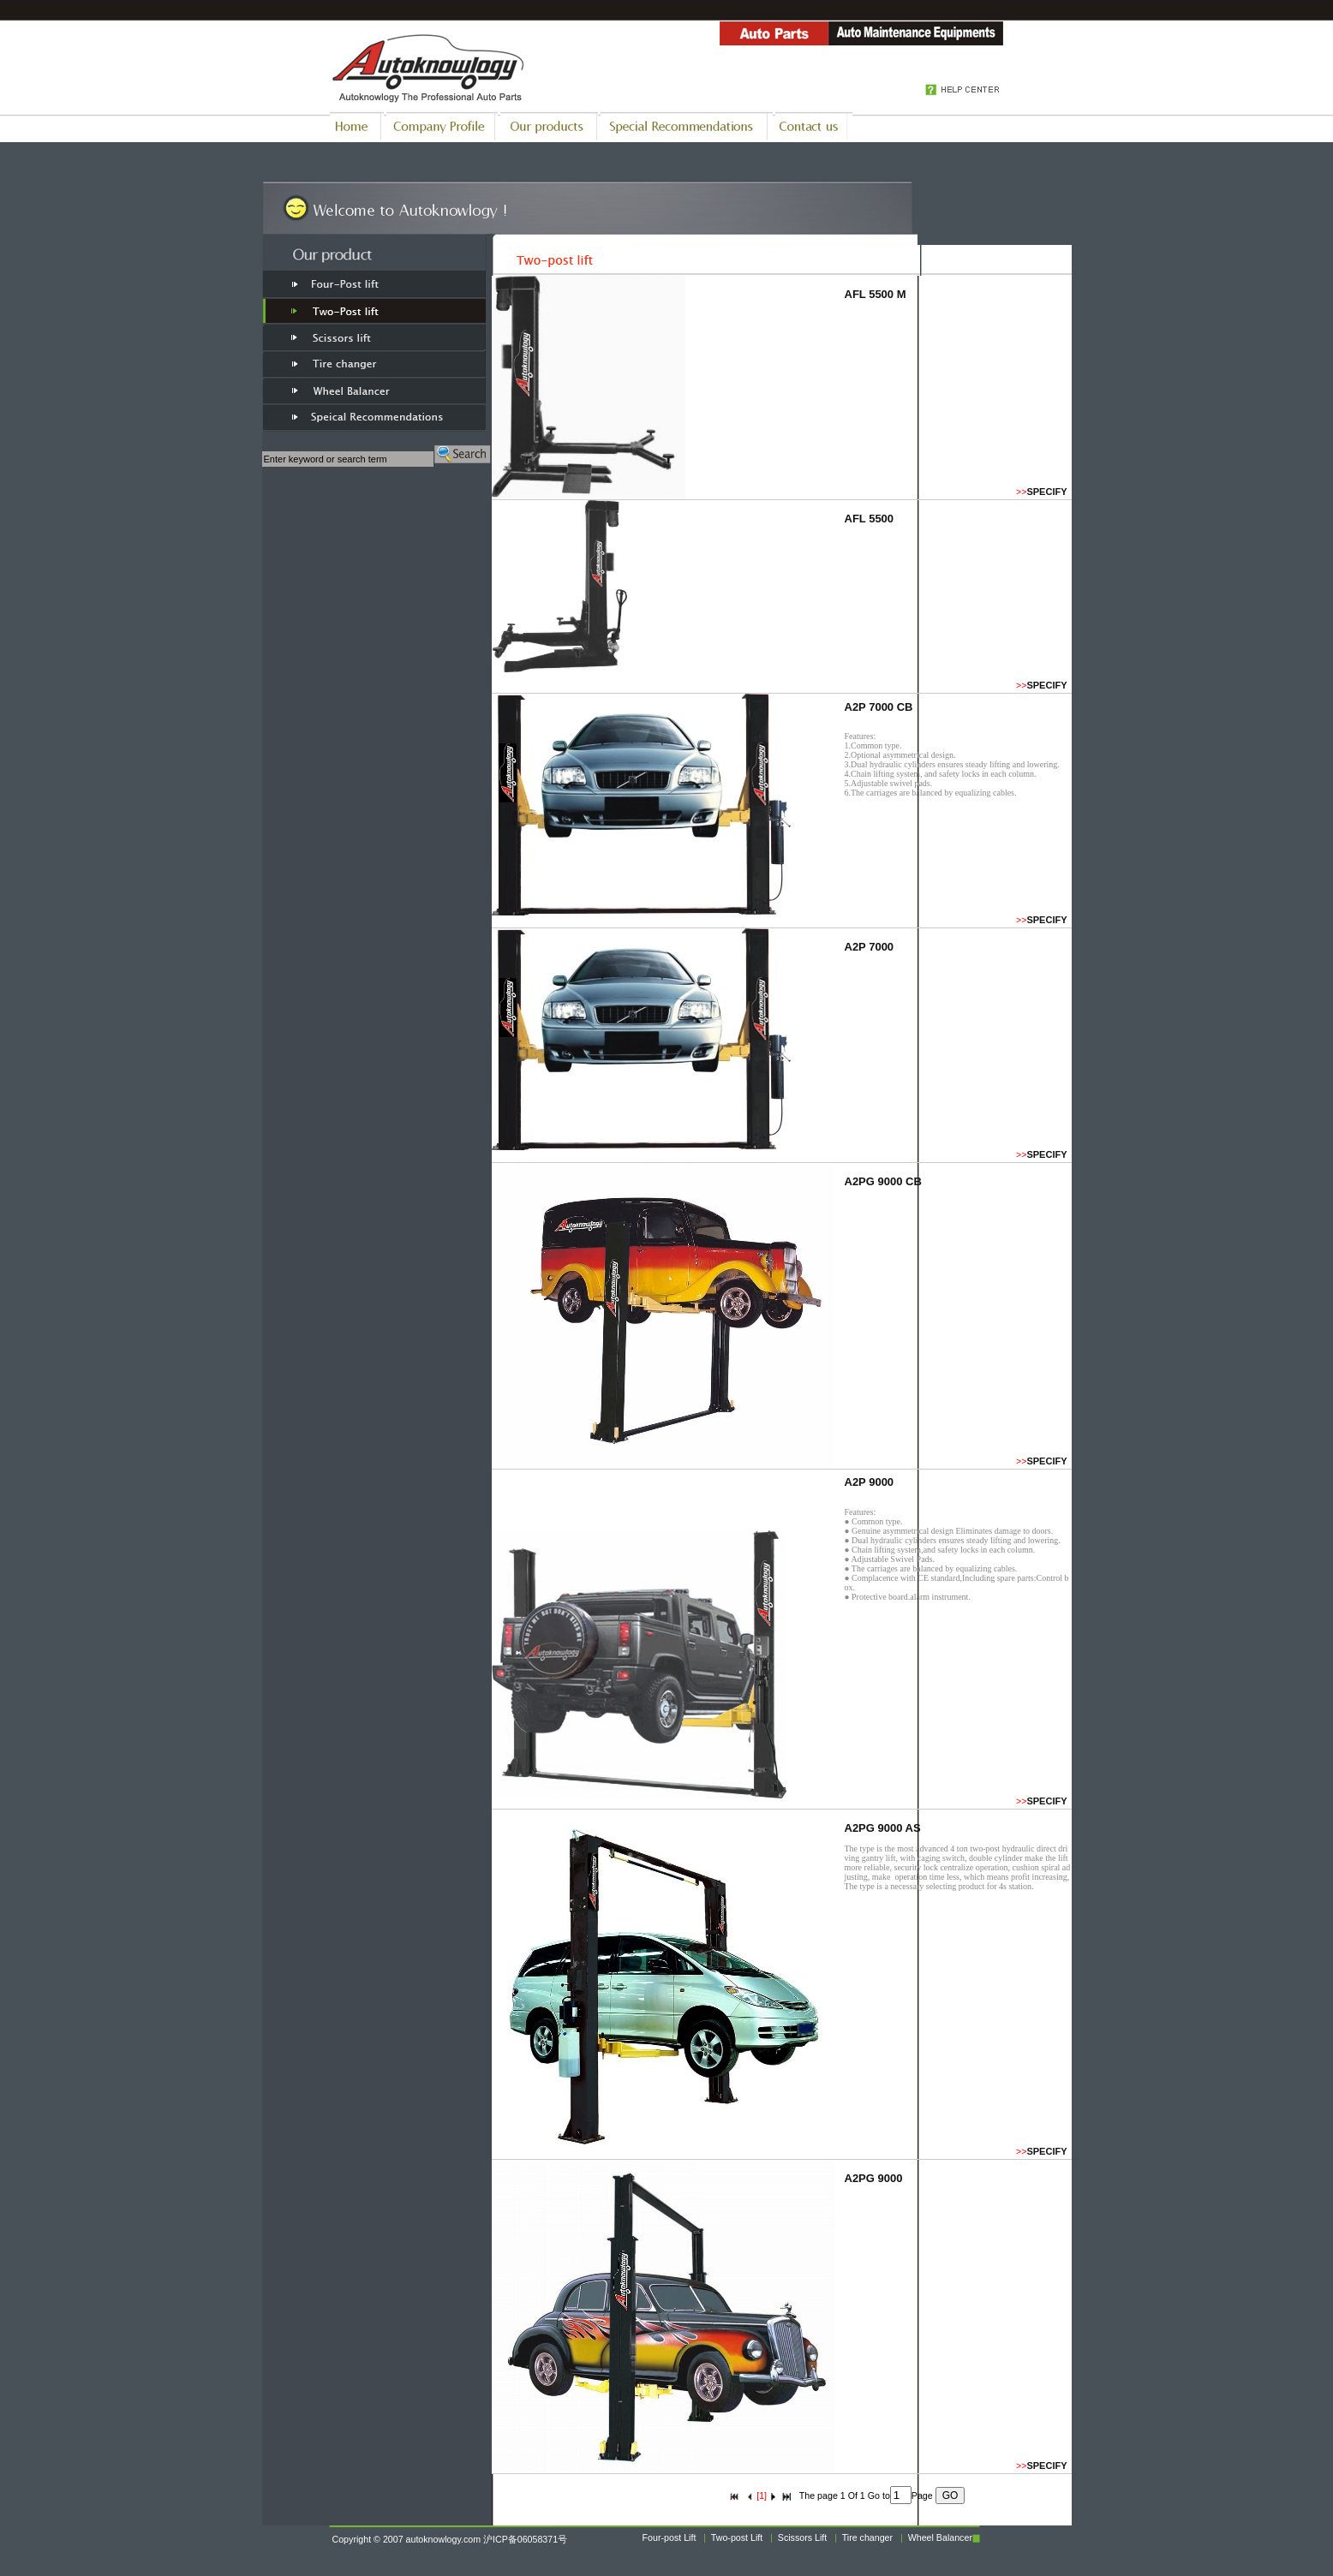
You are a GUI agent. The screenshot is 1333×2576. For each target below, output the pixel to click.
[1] (761, 2495)
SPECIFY (1046, 491)
